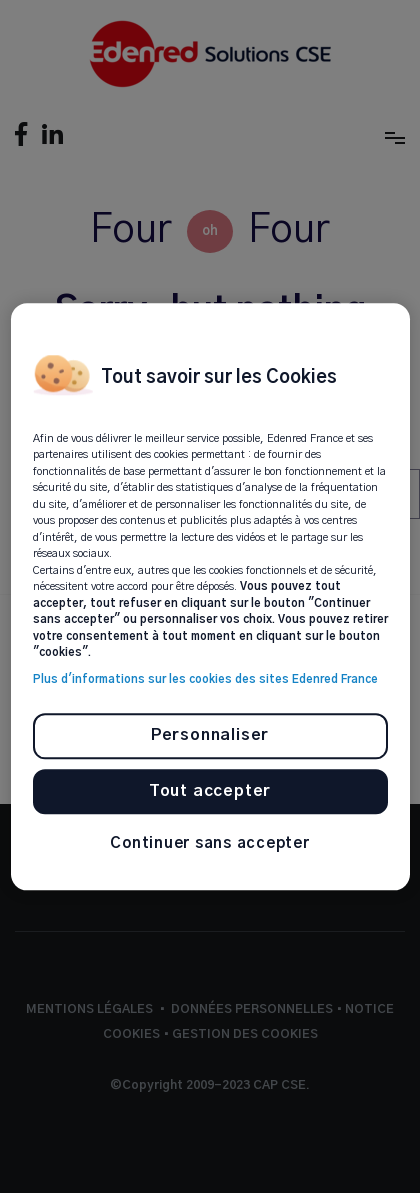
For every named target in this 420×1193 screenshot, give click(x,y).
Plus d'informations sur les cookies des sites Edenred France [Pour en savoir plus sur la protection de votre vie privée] (205, 679)
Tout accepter (210, 791)
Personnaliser (210, 736)
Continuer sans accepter (209, 844)
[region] (210, 596)
